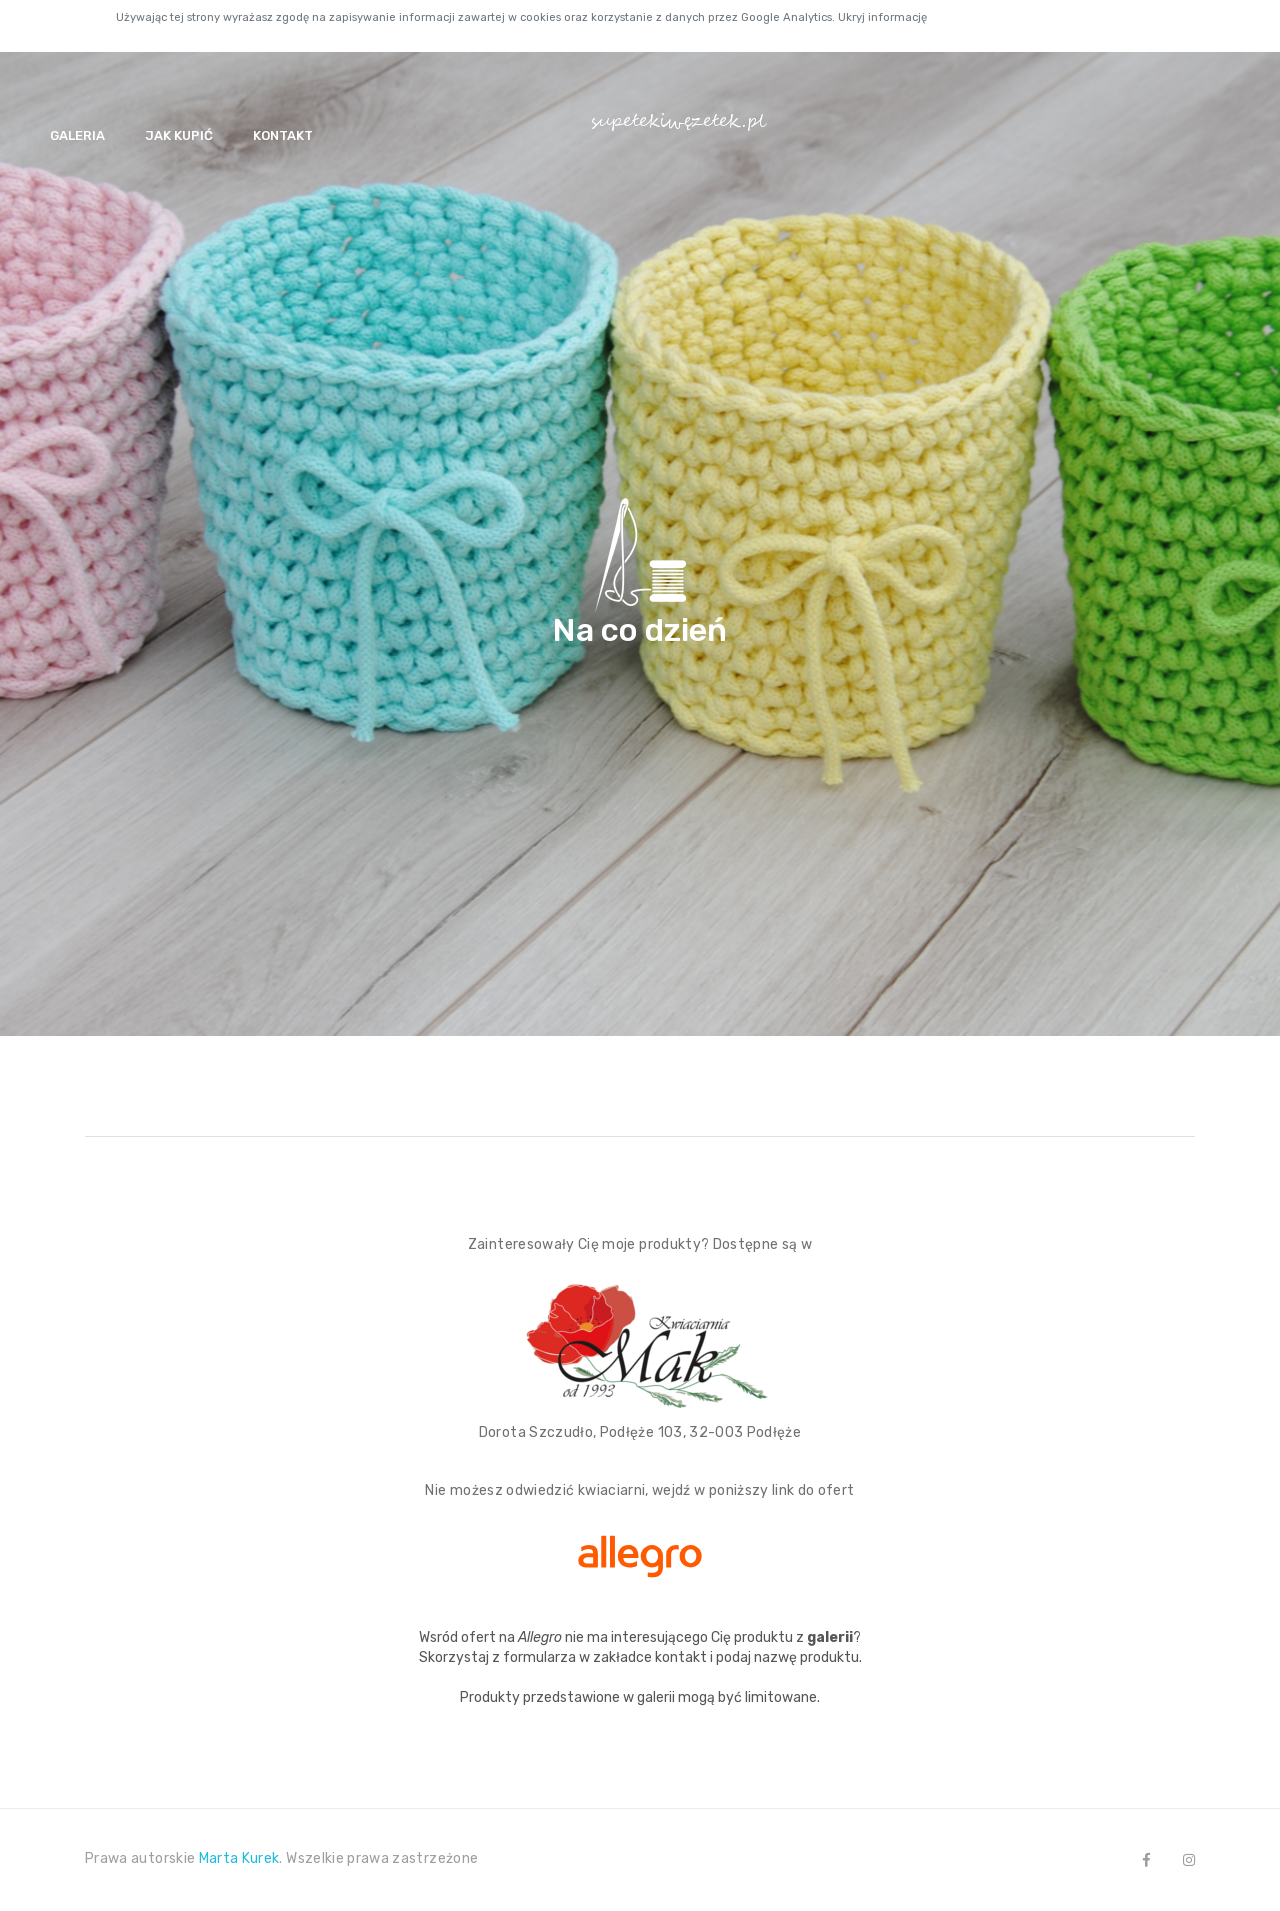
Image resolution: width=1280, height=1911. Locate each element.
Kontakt (283, 135)
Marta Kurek (239, 1858)
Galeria (77, 135)
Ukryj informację (882, 17)
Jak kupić (179, 135)
